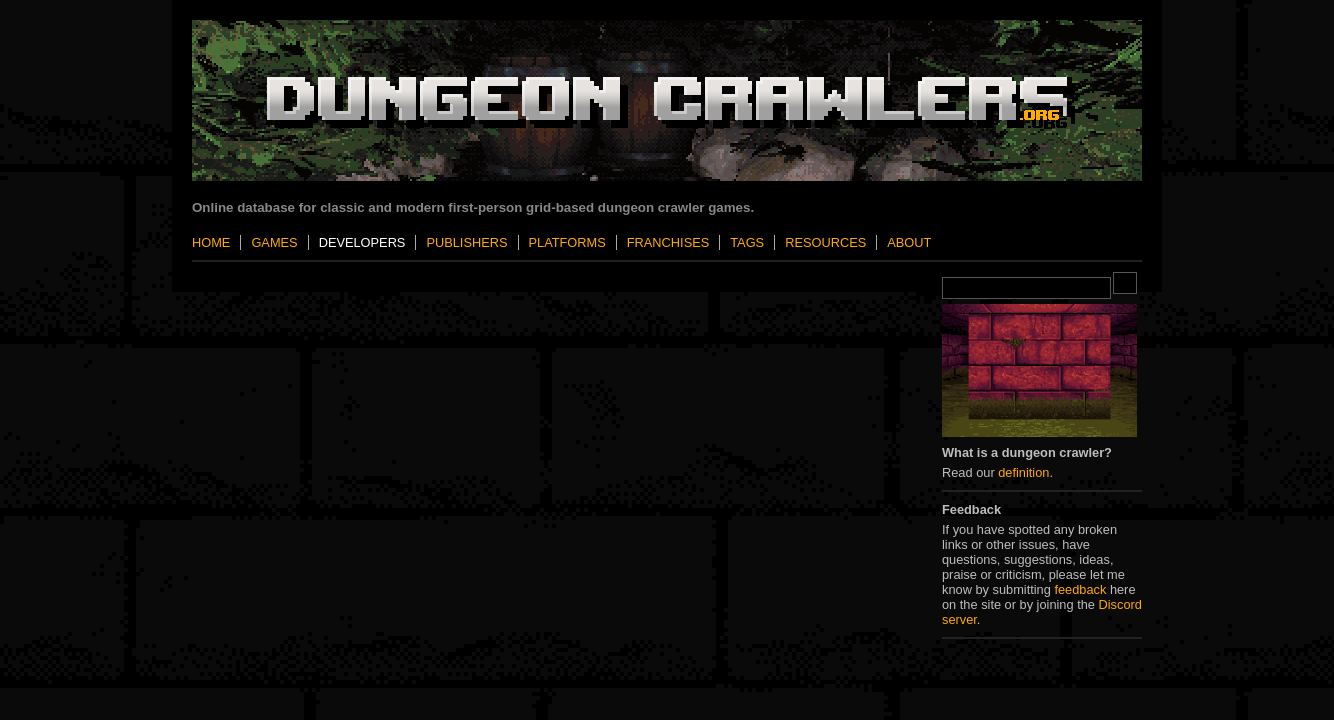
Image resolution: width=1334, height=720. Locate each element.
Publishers (466, 242)
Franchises (668, 242)
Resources (825, 242)
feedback (1080, 589)
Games (274, 242)
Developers (362, 242)
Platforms (567, 242)
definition (1023, 472)
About (909, 242)
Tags (747, 242)
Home (211, 242)
